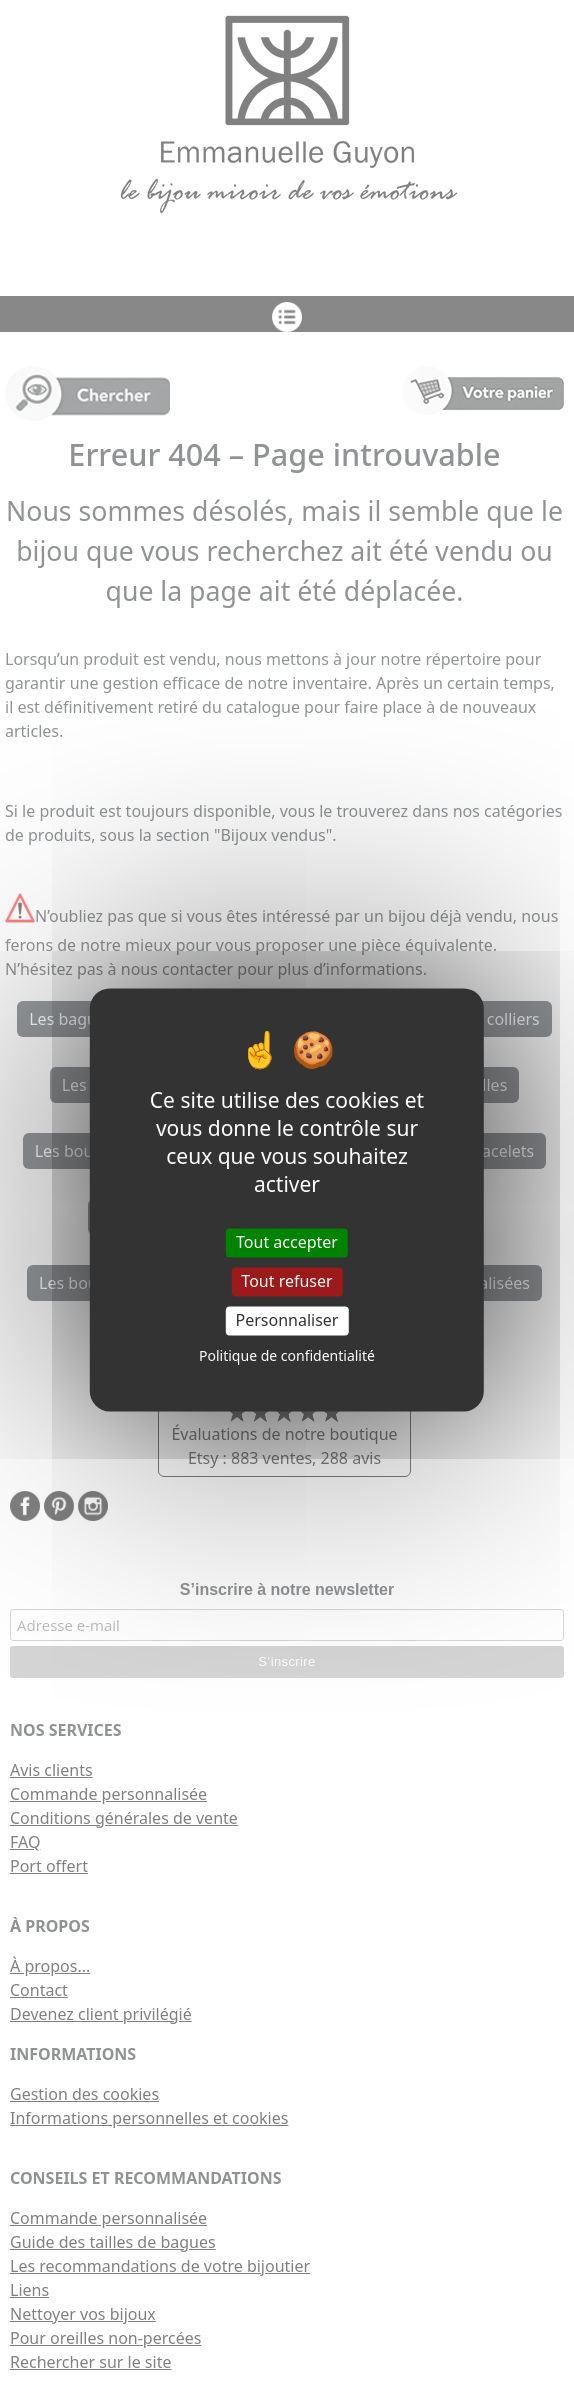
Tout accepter (287, 1242)
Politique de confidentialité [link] (287, 1356)
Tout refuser (286, 1281)
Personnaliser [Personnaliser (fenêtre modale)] (287, 1320)
